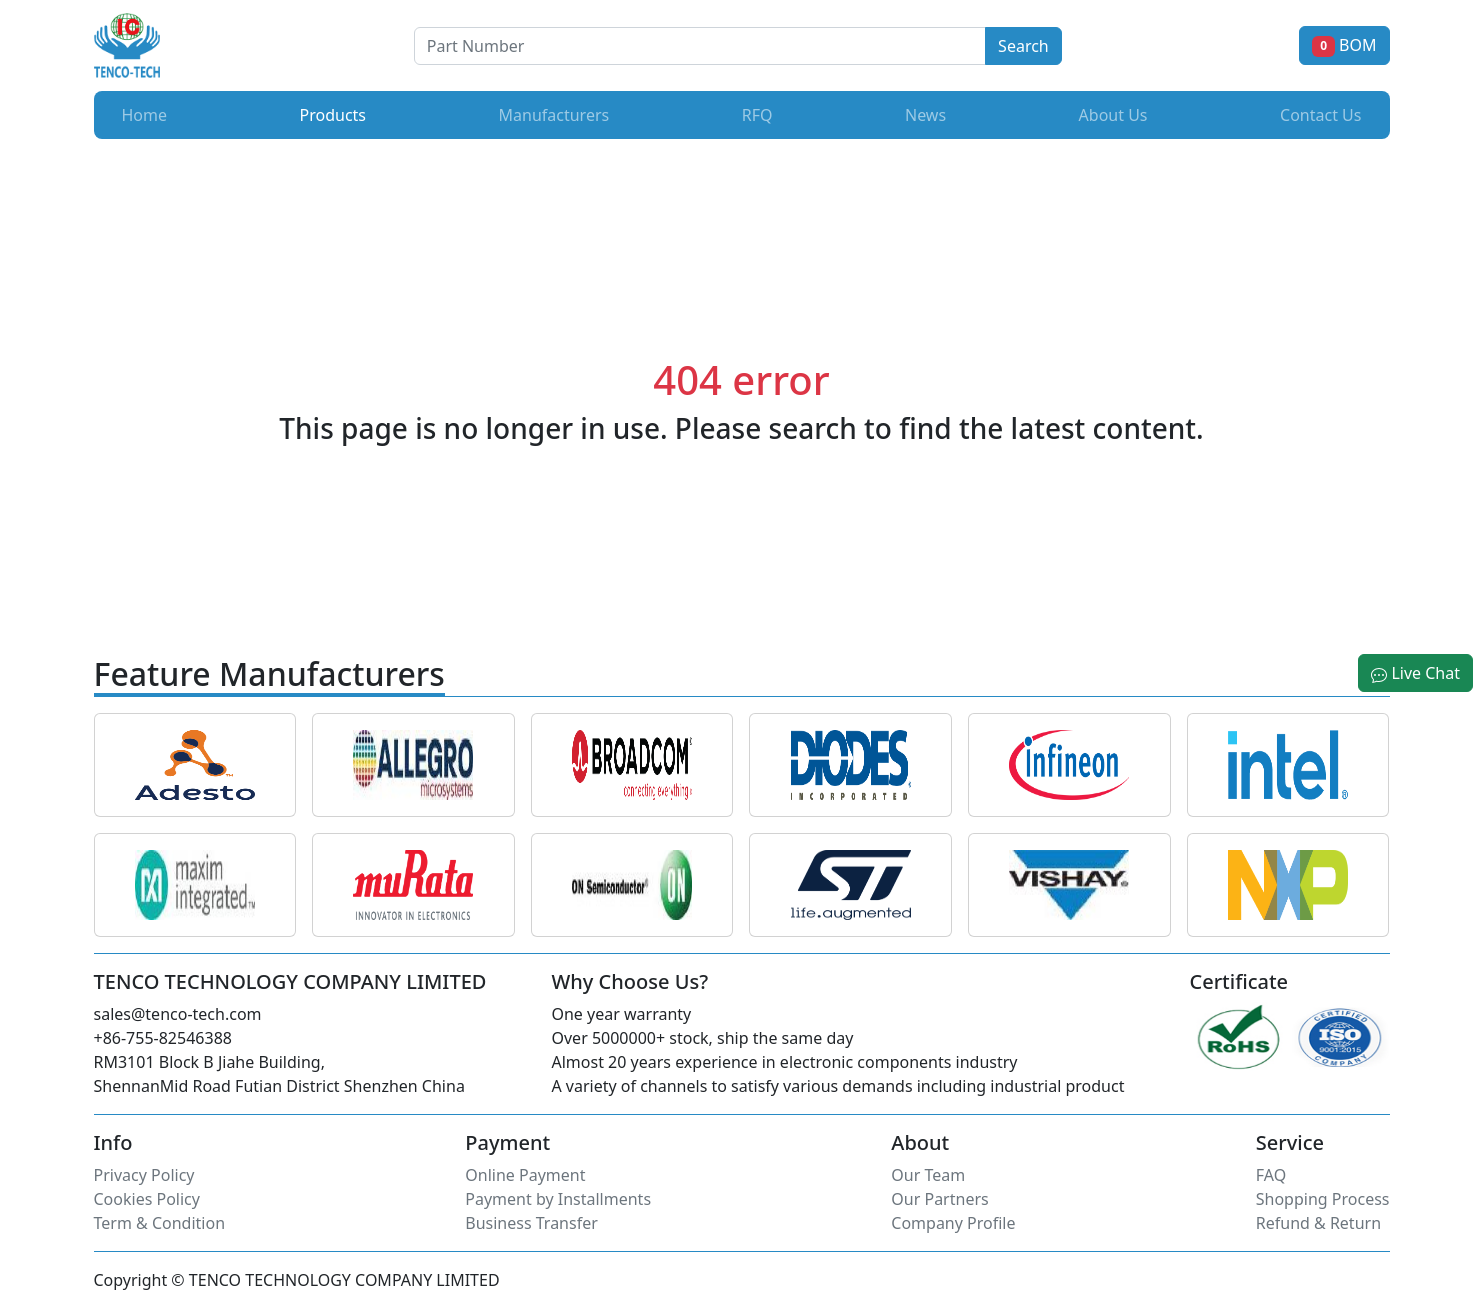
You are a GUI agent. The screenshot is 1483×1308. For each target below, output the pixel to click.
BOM (1344, 45)
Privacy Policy (144, 1175)
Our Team (928, 1175)
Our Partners (939, 1199)
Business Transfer (531, 1223)
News (925, 115)
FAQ (1271, 1175)
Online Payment (525, 1175)
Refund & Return (1318, 1223)
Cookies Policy (147, 1199)
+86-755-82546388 (163, 1038)
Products (337, 114)
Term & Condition (160, 1223)
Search (1023, 46)
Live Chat (1415, 673)
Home (145, 115)
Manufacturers (554, 115)
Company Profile (953, 1223)
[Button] (700, 46)
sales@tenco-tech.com (178, 1014)
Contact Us (1320, 115)
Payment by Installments (558, 1199)
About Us (1113, 115)
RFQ (757, 115)
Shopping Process (1323, 1199)
